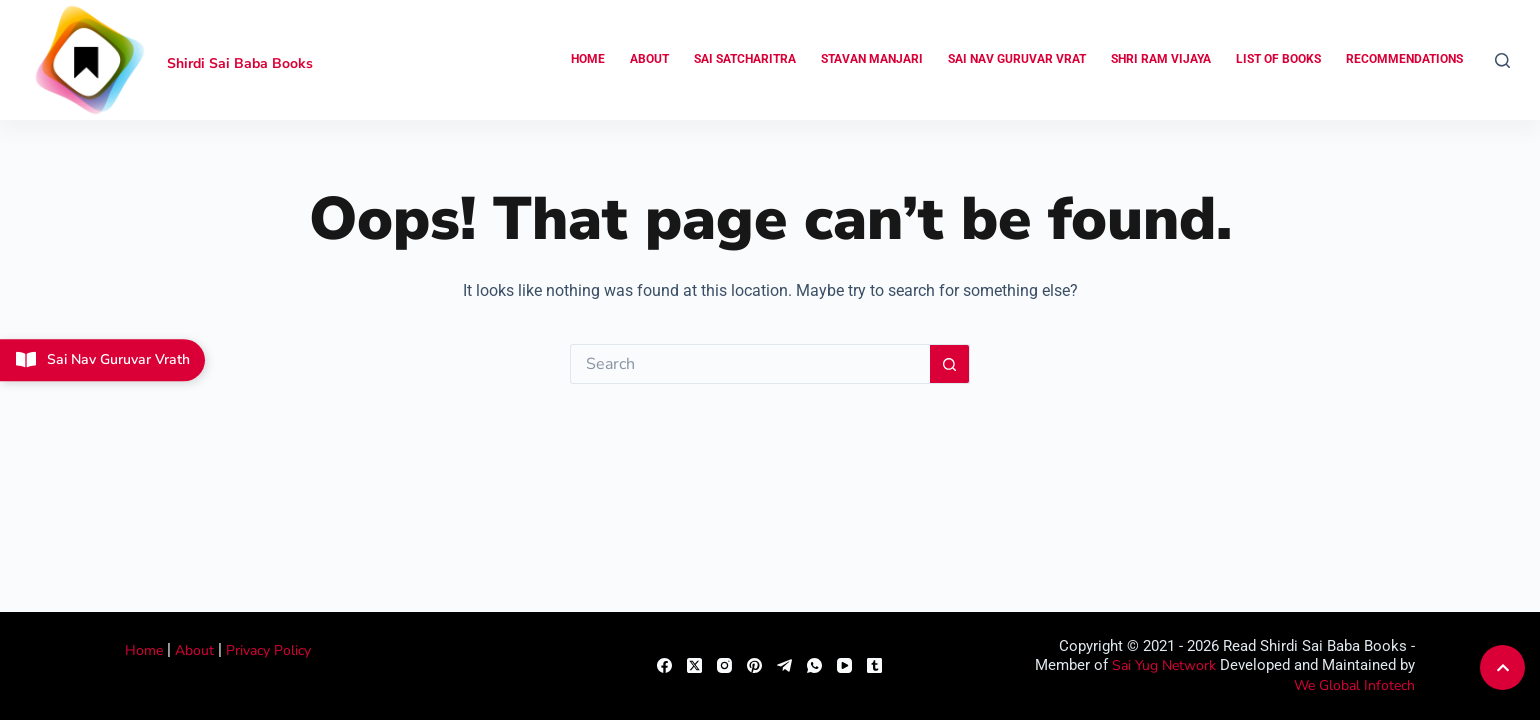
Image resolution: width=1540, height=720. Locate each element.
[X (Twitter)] (694, 665)
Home (588, 59)
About (649, 59)
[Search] (1502, 60)
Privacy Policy (268, 650)
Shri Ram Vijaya (1161, 59)
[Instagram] (724, 665)
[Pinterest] (754, 665)
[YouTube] (844, 665)
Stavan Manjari (872, 59)
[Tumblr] (874, 665)
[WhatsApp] (814, 665)
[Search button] (950, 364)
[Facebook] (664, 665)
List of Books (1278, 59)
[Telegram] (784, 665)
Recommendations (1404, 59)
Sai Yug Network (1164, 665)
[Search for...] (750, 364)
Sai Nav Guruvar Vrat (1017, 59)
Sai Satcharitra (745, 59)
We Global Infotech (1354, 685)
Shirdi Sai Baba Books (240, 63)
